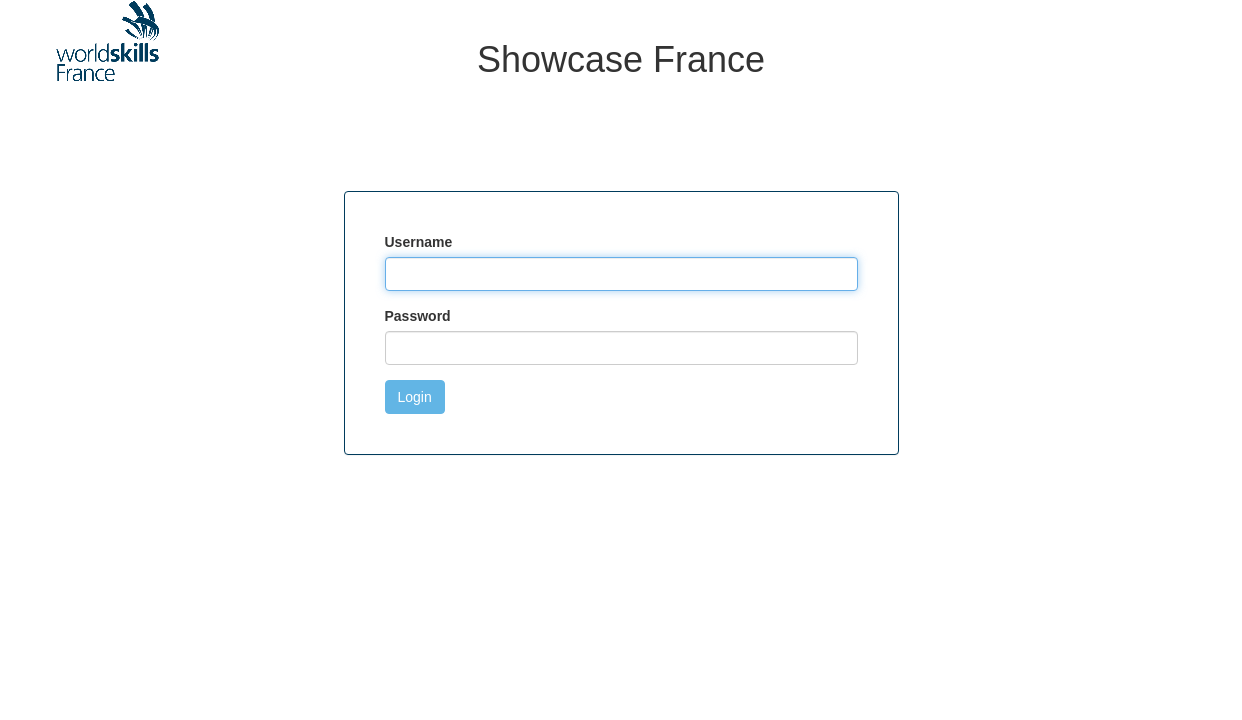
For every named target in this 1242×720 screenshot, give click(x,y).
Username (419, 242)
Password (418, 316)
